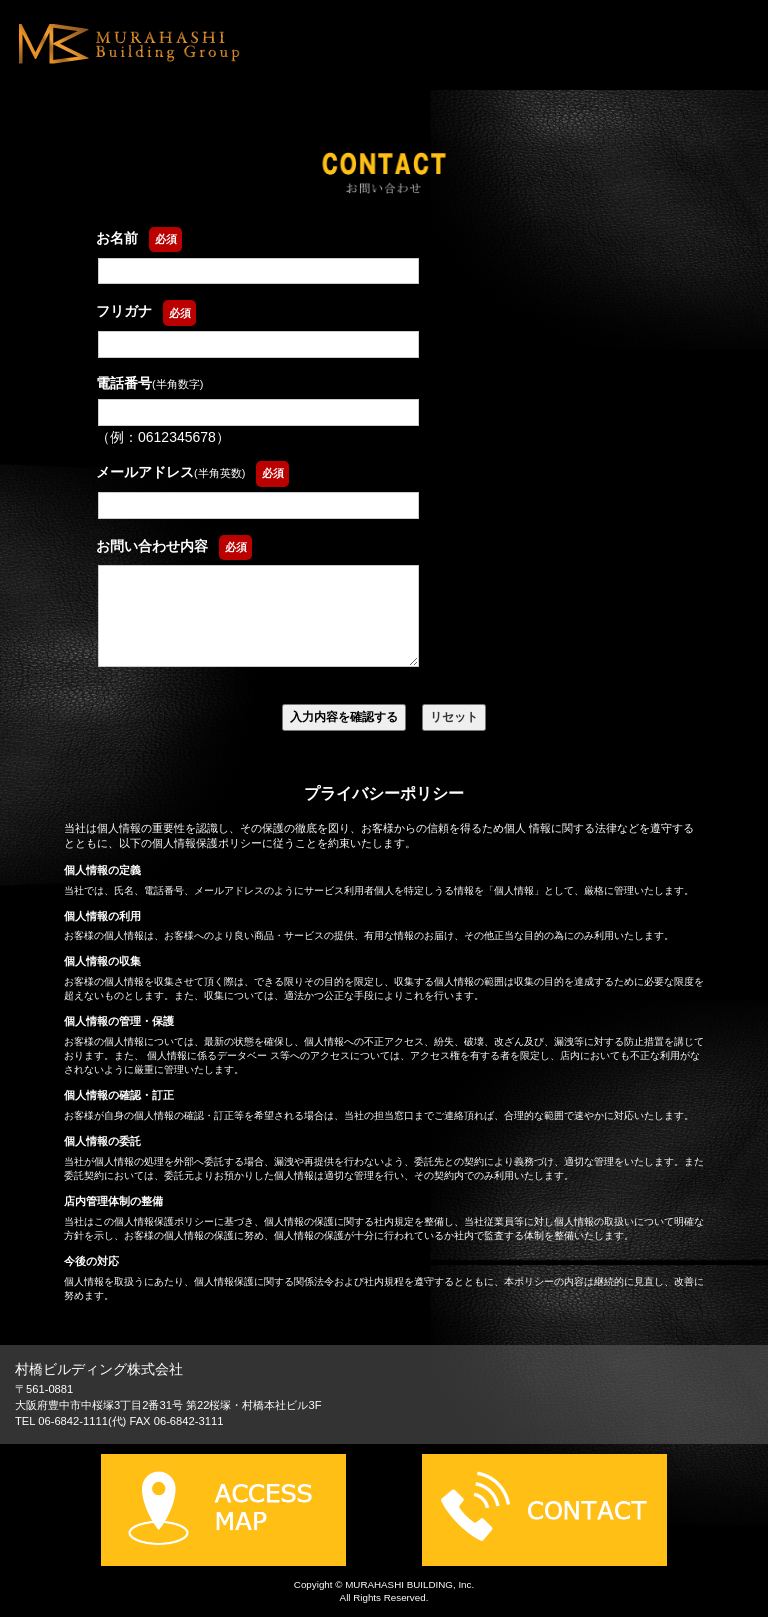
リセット (454, 717)
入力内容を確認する (344, 717)
